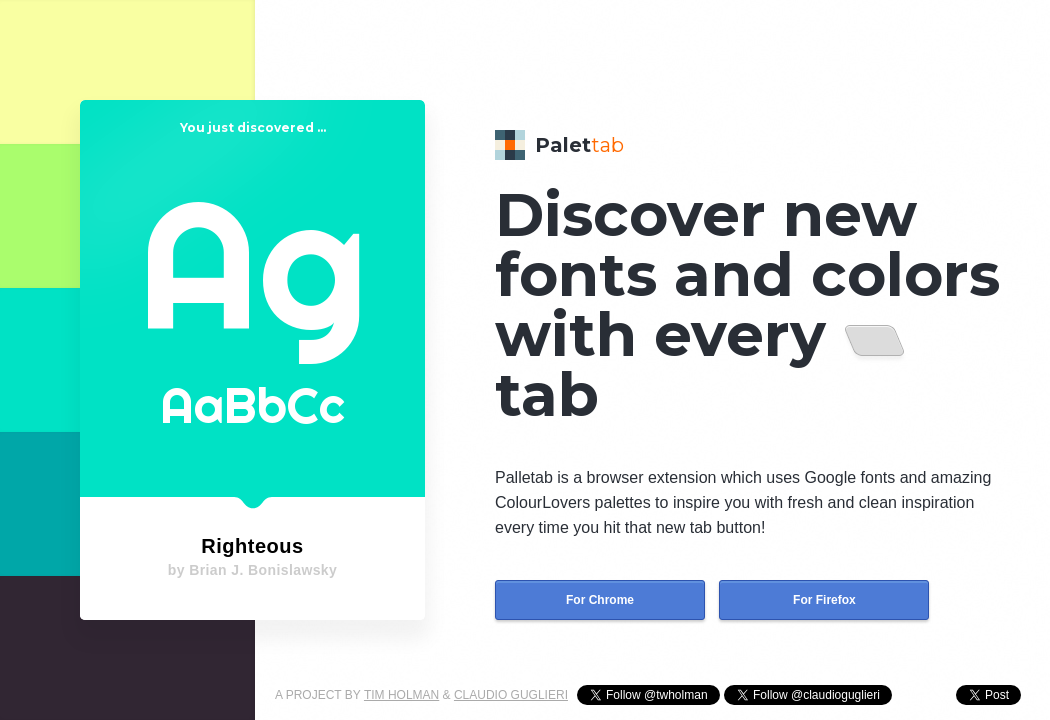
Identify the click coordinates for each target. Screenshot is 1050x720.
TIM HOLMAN (401, 695)
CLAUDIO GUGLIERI (511, 695)
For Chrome (600, 600)
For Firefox (824, 600)
